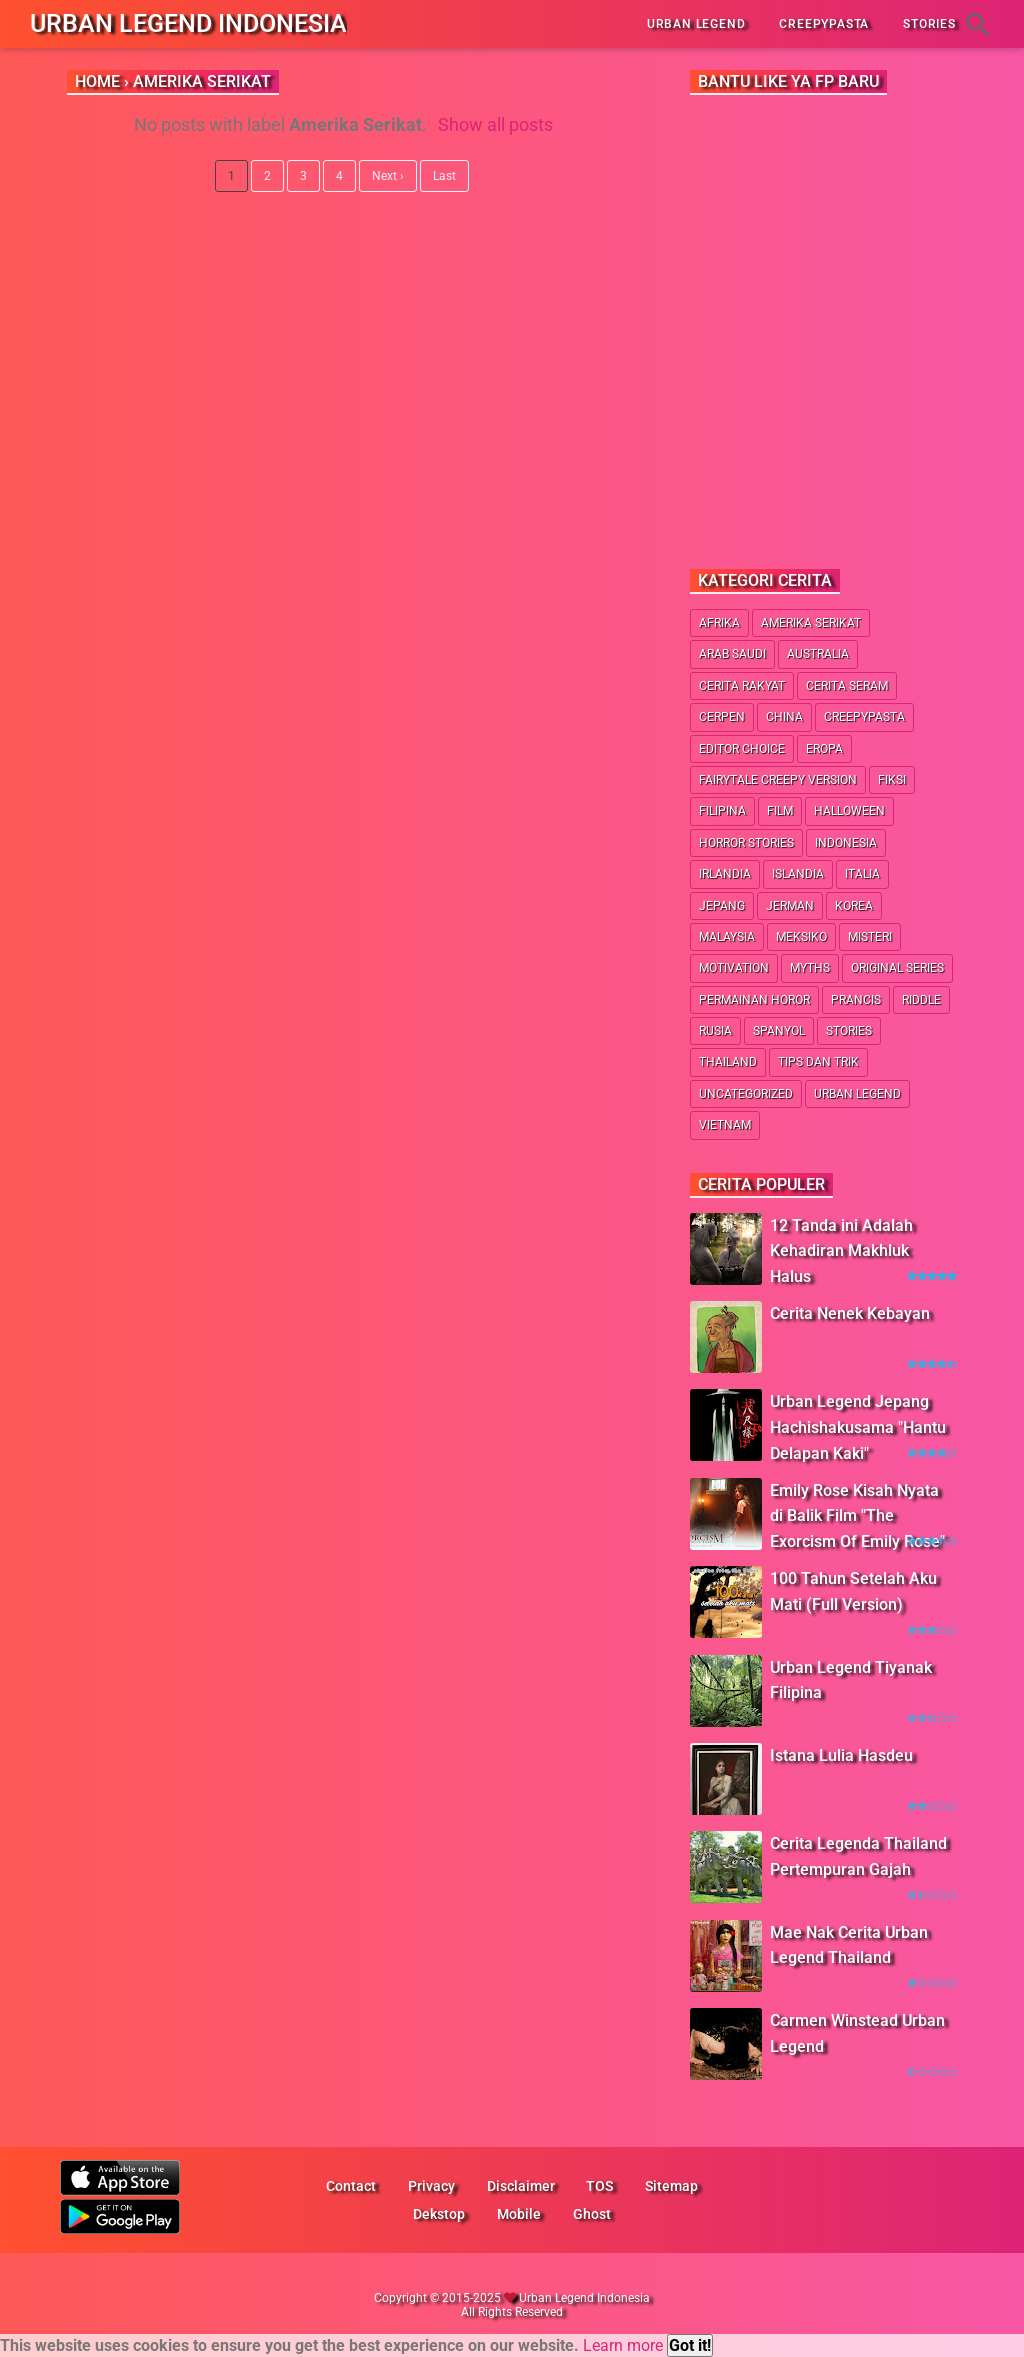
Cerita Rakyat (742, 686)
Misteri (870, 937)
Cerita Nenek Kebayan (850, 1313)
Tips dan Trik (818, 1062)
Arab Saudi (732, 654)
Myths (810, 968)
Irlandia (725, 874)
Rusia (715, 1031)
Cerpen (722, 717)
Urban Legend (857, 1094)
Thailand (728, 1062)
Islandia (798, 874)
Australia (818, 654)
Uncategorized (746, 1094)
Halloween (849, 811)
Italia (862, 874)
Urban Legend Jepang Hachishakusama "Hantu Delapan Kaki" (858, 1427)
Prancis (856, 1000)
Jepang (722, 906)
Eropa (824, 749)
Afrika (719, 623)
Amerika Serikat (811, 623)
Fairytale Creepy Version (778, 780)
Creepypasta (864, 717)
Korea (854, 906)
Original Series (897, 968)
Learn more (623, 2345)
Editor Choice (742, 749)
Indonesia (846, 843)
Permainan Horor (754, 1000)
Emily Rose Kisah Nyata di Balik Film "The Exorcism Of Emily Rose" (857, 1516)
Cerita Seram (847, 686)
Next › (388, 176)
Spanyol (779, 1031)
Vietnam (725, 1125)
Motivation (734, 968)
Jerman (790, 906)
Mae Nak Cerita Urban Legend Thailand (849, 1945)
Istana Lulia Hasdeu (841, 1755)
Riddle (921, 1000)
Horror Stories (746, 843)
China (784, 717)
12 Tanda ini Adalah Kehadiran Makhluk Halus (841, 1251)
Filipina (722, 811)
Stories (849, 1031)
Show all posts (495, 125)
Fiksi (892, 780)
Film (780, 811)
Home (97, 81)
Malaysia (727, 937)
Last (444, 176)
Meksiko (801, 937)
